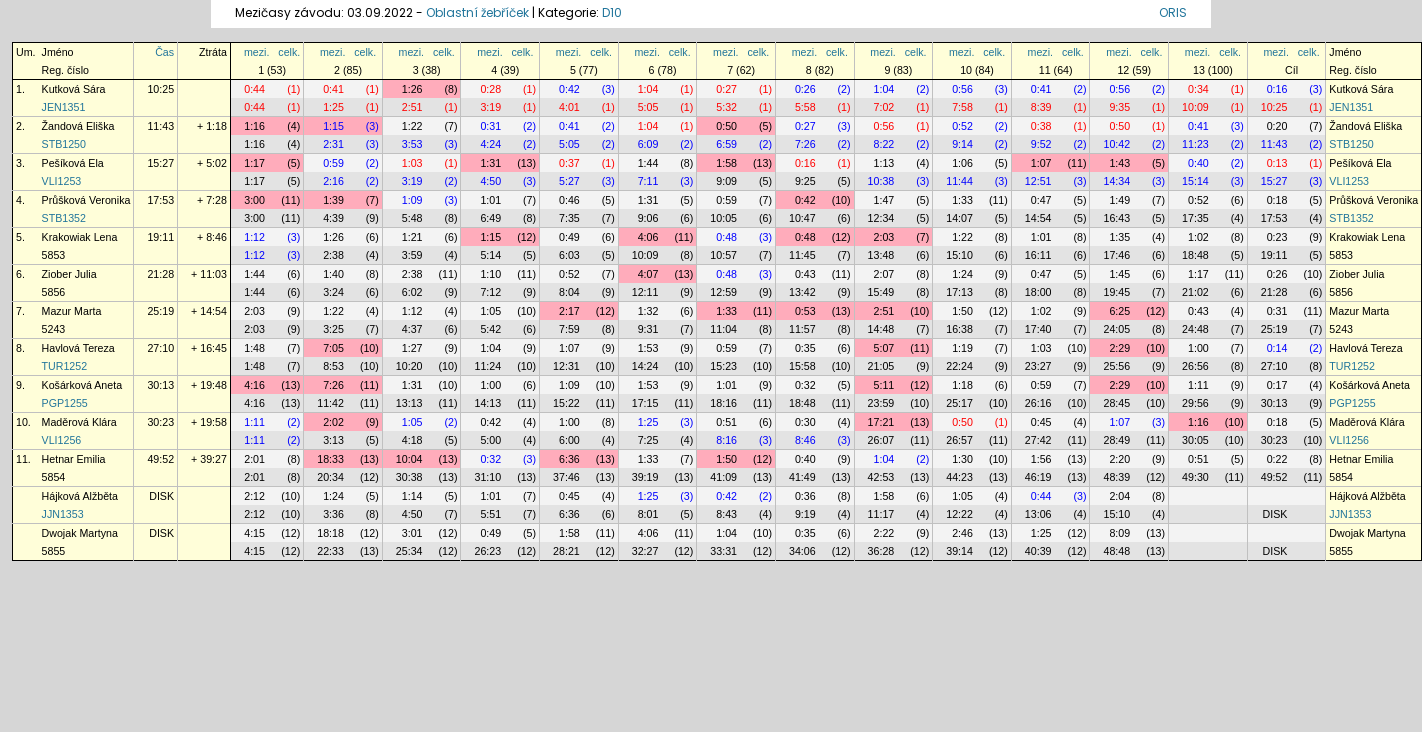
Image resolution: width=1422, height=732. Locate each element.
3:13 (333, 440)
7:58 (962, 107)
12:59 (723, 292)
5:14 (490, 255)
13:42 (802, 292)
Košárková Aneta (82, 385)
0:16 (1277, 89)
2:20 (1119, 459)
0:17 (1277, 385)
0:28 (490, 89)
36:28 (881, 551)
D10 (612, 12)
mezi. (256, 52)
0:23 (1277, 237)
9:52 (1041, 144)
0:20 (1277, 126)
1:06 (962, 163)
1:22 (412, 126)
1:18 (962, 385)
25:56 (1116, 366)
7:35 (569, 218)
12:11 (645, 292)
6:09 (648, 144)
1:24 (962, 274)
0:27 (726, 89)
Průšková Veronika (86, 200)
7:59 (569, 329)
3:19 (490, 107)
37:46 (566, 477)
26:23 (487, 551)
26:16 (1038, 403)
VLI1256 (62, 440)
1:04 (648, 89)
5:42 (490, 329)
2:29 (1119, 348)
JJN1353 (63, 514)
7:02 (884, 107)
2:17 (569, 311)
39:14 (959, 551)
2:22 (884, 533)
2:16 (333, 181)
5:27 (569, 181)
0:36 (805, 496)
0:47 (1041, 200)
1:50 (962, 311)
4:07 (648, 274)
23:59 (881, 403)
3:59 (412, 255)
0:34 (1198, 89)
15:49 (881, 292)
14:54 (1038, 218)
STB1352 (64, 218)
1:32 (648, 311)
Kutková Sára (74, 89)
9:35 (1119, 107)
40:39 (1038, 551)
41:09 (723, 477)
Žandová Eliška (78, 126)
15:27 (160, 163)
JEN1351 (64, 107)
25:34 (409, 551)
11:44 (959, 181)
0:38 (1041, 126)
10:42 (1116, 144)
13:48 (881, 255)
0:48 (726, 237)
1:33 (962, 200)
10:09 (1195, 107)
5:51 (490, 514)
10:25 (160, 89)
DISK (161, 496)
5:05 (648, 107)
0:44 (254, 89)
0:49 (569, 237)
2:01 (254, 459)
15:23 (723, 366)
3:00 (254, 200)
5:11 (884, 385)
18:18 (330, 533)
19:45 (1116, 292)
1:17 (254, 163)
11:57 (802, 329)
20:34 (330, 477)
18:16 (723, 403)
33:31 (723, 551)
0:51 (726, 422)
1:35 (1119, 237)
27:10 (160, 348)
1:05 (490, 311)
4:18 (412, 440)
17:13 (959, 292)
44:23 (959, 477)
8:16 (726, 440)
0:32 (805, 385)
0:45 (1041, 422)
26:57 (959, 440)
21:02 (1195, 292)
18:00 (1038, 292)
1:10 (490, 274)
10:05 (723, 218)
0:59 (333, 163)
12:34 (881, 218)
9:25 (805, 181)
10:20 (409, 366)
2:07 (884, 274)
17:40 (1038, 329)
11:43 (160, 126)
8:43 (726, 514)
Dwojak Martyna (80, 533)
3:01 (412, 533)
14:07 (959, 218)
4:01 (569, 107)
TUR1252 (65, 366)
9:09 (726, 181)
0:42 (569, 89)
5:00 (490, 440)
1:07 (1041, 163)
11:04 (723, 329)
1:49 (1119, 200)
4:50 (490, 181)
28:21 (566, 551)
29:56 (1195, 403)
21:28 (160, 274)
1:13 (884, 163)
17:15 (645, 403)
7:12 (490, 292)
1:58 (726, 163)
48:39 (1116, 477)
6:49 (490, 218)
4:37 (412, 329)
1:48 (254, 348)
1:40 (333, 274)
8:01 (648, 514)
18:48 (1195, 255)
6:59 (726, 144)
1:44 (648, 163)
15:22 (566, 403)
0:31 (490, 126)
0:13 (1277, 163)
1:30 (962, 459)
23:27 (1038, 366)
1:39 (333, 200)
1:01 (490, 200)
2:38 (333, 255)
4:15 (254, 533)
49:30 (1195, 477)
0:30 (805, 422)
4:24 (490, 144)
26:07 (881, 440)
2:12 (254, 496)
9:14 (962, 144)
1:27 (412, 348)
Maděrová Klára (79, 422)
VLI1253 (62, 181)
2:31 (333, 144)
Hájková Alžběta (80, 496)
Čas (164, 52)
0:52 (962, 126)
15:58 (802, 366)
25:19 (160, 311)
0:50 (726, 126)
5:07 (884, 348)
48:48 (1116, 551)
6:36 (569, 459)
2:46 (962, 533)
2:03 (884, 237)
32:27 (645, 551)
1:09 (412, 200)
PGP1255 (65, 403)
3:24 (333, 292)
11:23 (1195, 144)
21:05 (881, 366)
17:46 (1116, 255)
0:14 (1277, 348)
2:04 (1119, 496)
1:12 (254, 237)
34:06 (802, 551)
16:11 (1038, 255)
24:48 (1195, 329)
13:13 (409, 403)
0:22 (1277, 459)
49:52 (160, 459)
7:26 (805, 144)
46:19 (1038, 477)
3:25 (333, 329)
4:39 (333, 218)
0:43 (805, 274)
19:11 (160, 237)
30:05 (1195, 440)
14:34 (1116, 181)
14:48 (881, 329)
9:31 (648, 329)
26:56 (1195, 366)
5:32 (726, 107)
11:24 (487, 366)
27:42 (1038, 440)
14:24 (645, 366)
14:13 (487, 403)
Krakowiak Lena (80, 237)
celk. (289, 52)
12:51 (1038, 181)
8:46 (805, 440)
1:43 (1119, 163)
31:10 (487, 477)
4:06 (648, 237)
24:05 (1116, 329)
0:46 (569, 200)
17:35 (1195, 218)
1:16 (254, 126)
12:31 (566, 366)
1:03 (412, 163)
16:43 (1116, 218)
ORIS (1173, 12)
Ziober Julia (69, 274)
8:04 (569, 292)
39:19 (645, 477)
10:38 (881, 181)
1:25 (333, 107)
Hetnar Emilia (74, 459)
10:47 (802, 218)
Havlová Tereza (78, 348)
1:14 (412, 496)
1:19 (962, 348)
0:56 (962, 89)
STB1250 (64, 144)
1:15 (333, 126)
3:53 (412, 144)
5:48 (412, 218)
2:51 (412, 107)
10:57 (723, 255)
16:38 (959, 329)
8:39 (1041, 107)
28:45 (1116, 403)
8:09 (1119, 533)
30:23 (160, 422)
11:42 (330, 403)
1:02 (1198, 237)
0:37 (569, 163)
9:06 (648, 218)
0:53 (805, 311)
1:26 (412, 89)
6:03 (569, 255)
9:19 (805, 514)
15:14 (1195, 181)
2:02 (333, 422)
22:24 (959, 366)
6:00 (569, 440)
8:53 (333, 366)
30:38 (409, 477)
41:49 (802, 477)
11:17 (881, 514)
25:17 (959, 403)
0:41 (333, 89)
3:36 (333, 514)
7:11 (648, 181)
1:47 (884, 200)
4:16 (254, 385)
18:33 (330, 459)
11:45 (802, 255)
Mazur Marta (72, 311)
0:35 (805, 348)
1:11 (1198, 385)
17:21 (881, 422)
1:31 (490, 163)
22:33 (330, 551)
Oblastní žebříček (477, 12)
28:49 (1116, 440)
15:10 (959, 255)
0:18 (1277, 200)
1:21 (412, 237)
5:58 (805, 107)
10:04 (409, 459)
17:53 (160, 200)
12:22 (959, 514)
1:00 (1198, 348)
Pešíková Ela (73, 163)
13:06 (1038, 514)
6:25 (1119, 311)
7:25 (648, 440)
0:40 (1198, 163)
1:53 (648, 348)
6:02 (412, 292)
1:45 (1119, 274)
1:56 (1041, 459)
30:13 (160, 385)
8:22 (884, 144)
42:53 (881, 477)
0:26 (805, 89)
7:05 (333, 348)
